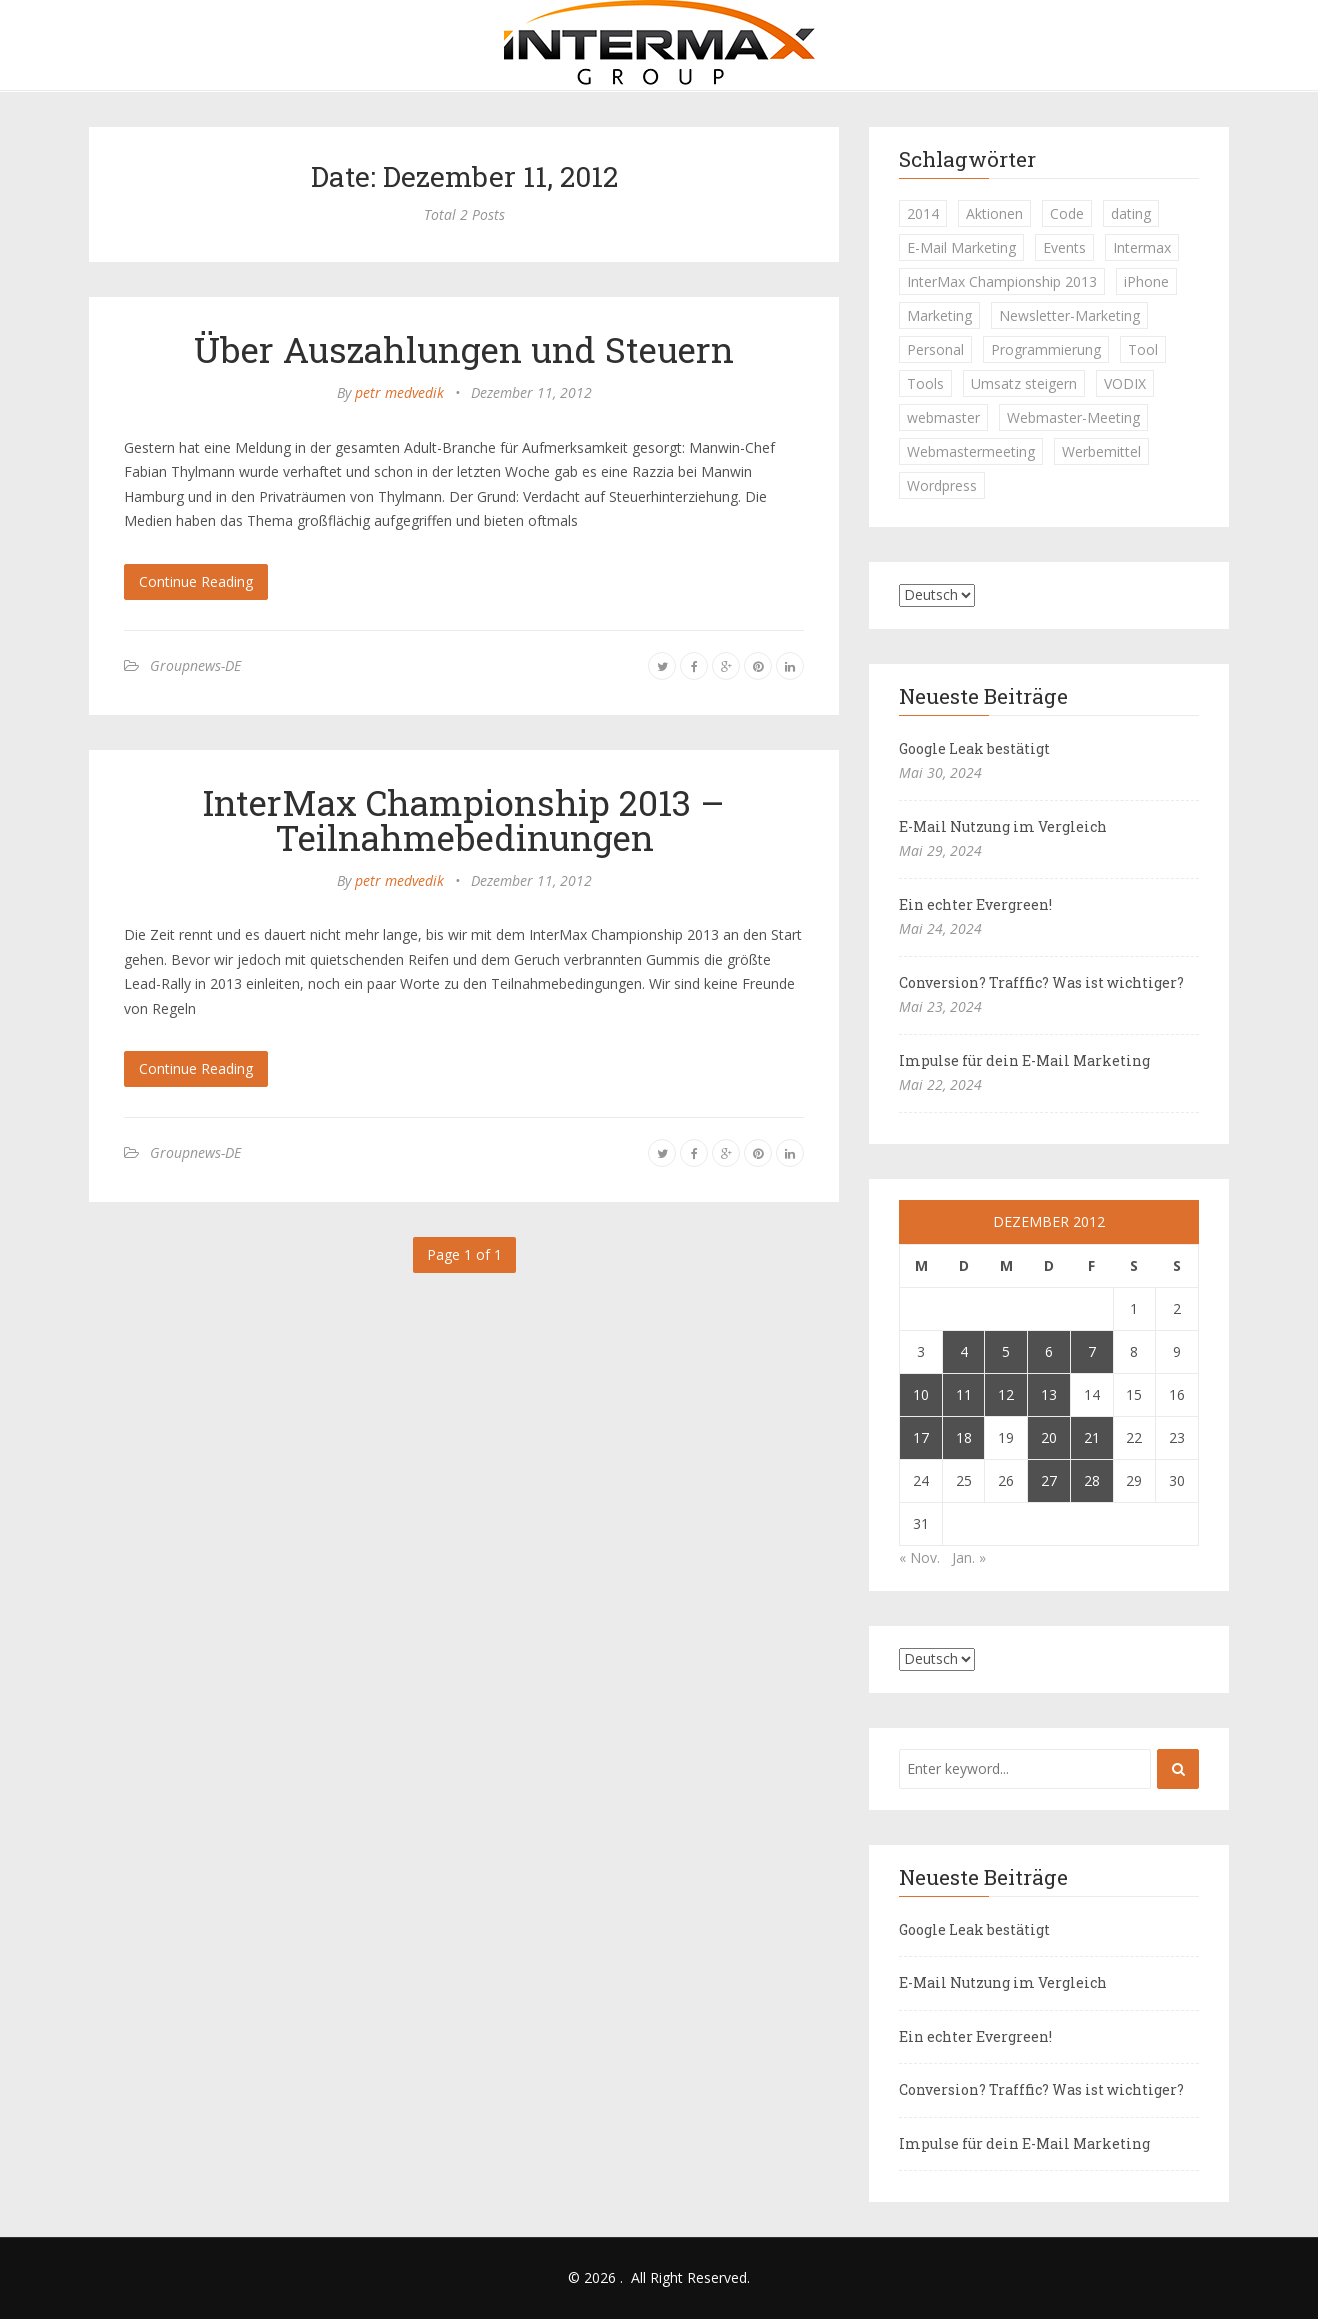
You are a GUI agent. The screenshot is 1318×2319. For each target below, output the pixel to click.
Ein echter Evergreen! (975, 904)
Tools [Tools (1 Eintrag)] (925, 383)
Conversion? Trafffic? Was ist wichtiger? (1041, 982)
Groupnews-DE (195, 665)
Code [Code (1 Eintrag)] (1067, 213)
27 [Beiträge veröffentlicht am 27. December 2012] (1049, 1480)
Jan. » (969, 1557)
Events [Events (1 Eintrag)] (1064, 247)
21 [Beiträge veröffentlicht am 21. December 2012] (1092, 1437)
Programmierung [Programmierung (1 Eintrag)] (1046, 349)
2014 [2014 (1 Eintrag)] (923, 213)
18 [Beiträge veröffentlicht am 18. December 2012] (964, 1437)
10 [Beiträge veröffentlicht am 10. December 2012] (921, 1394)
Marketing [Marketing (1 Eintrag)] (939, 315)
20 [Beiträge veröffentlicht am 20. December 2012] (1049, 1437)
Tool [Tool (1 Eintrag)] (1143, 349)
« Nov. (919, 1557)
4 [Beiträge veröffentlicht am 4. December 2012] (964, 1351)
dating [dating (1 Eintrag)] (1131, 213)
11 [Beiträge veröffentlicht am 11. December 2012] (964, 1394)
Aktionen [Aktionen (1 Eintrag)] (994, 213)
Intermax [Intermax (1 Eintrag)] (1142, 247)
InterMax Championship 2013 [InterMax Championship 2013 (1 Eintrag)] (1002, 281)
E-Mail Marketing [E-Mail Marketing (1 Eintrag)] (961, 247)
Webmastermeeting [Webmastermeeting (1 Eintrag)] (971, 451)
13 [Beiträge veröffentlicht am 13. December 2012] (1049, 1394)
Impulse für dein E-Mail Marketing (1024, 1060)
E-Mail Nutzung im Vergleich (1003, 826)
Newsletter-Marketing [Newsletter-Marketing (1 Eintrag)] (1069, 315)
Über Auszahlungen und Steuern (464, 349)
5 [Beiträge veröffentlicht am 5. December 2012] (1006, 1351)
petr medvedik (399, 392)
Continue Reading (196, 581)
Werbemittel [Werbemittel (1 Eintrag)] (1101, 451)
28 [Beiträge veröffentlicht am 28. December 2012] (1092, 1480)
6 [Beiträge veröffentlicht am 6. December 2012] (1049, 1351)
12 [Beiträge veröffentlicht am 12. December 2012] (1006, 1394)
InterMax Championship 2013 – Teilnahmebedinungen (464, 819)
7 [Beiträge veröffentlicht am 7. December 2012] (1092, 1351)
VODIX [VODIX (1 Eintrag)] (1125, 383)
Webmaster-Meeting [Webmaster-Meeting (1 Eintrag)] (1073, 417)
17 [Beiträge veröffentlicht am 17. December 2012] (921, 1437)
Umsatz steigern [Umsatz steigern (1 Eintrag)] (1024, 383)
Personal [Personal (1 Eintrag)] (935, 349)
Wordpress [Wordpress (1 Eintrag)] (942, 485)
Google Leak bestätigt (974, 748)
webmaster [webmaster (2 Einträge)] (943, 417)
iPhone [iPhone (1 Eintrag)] (1146, 281)
